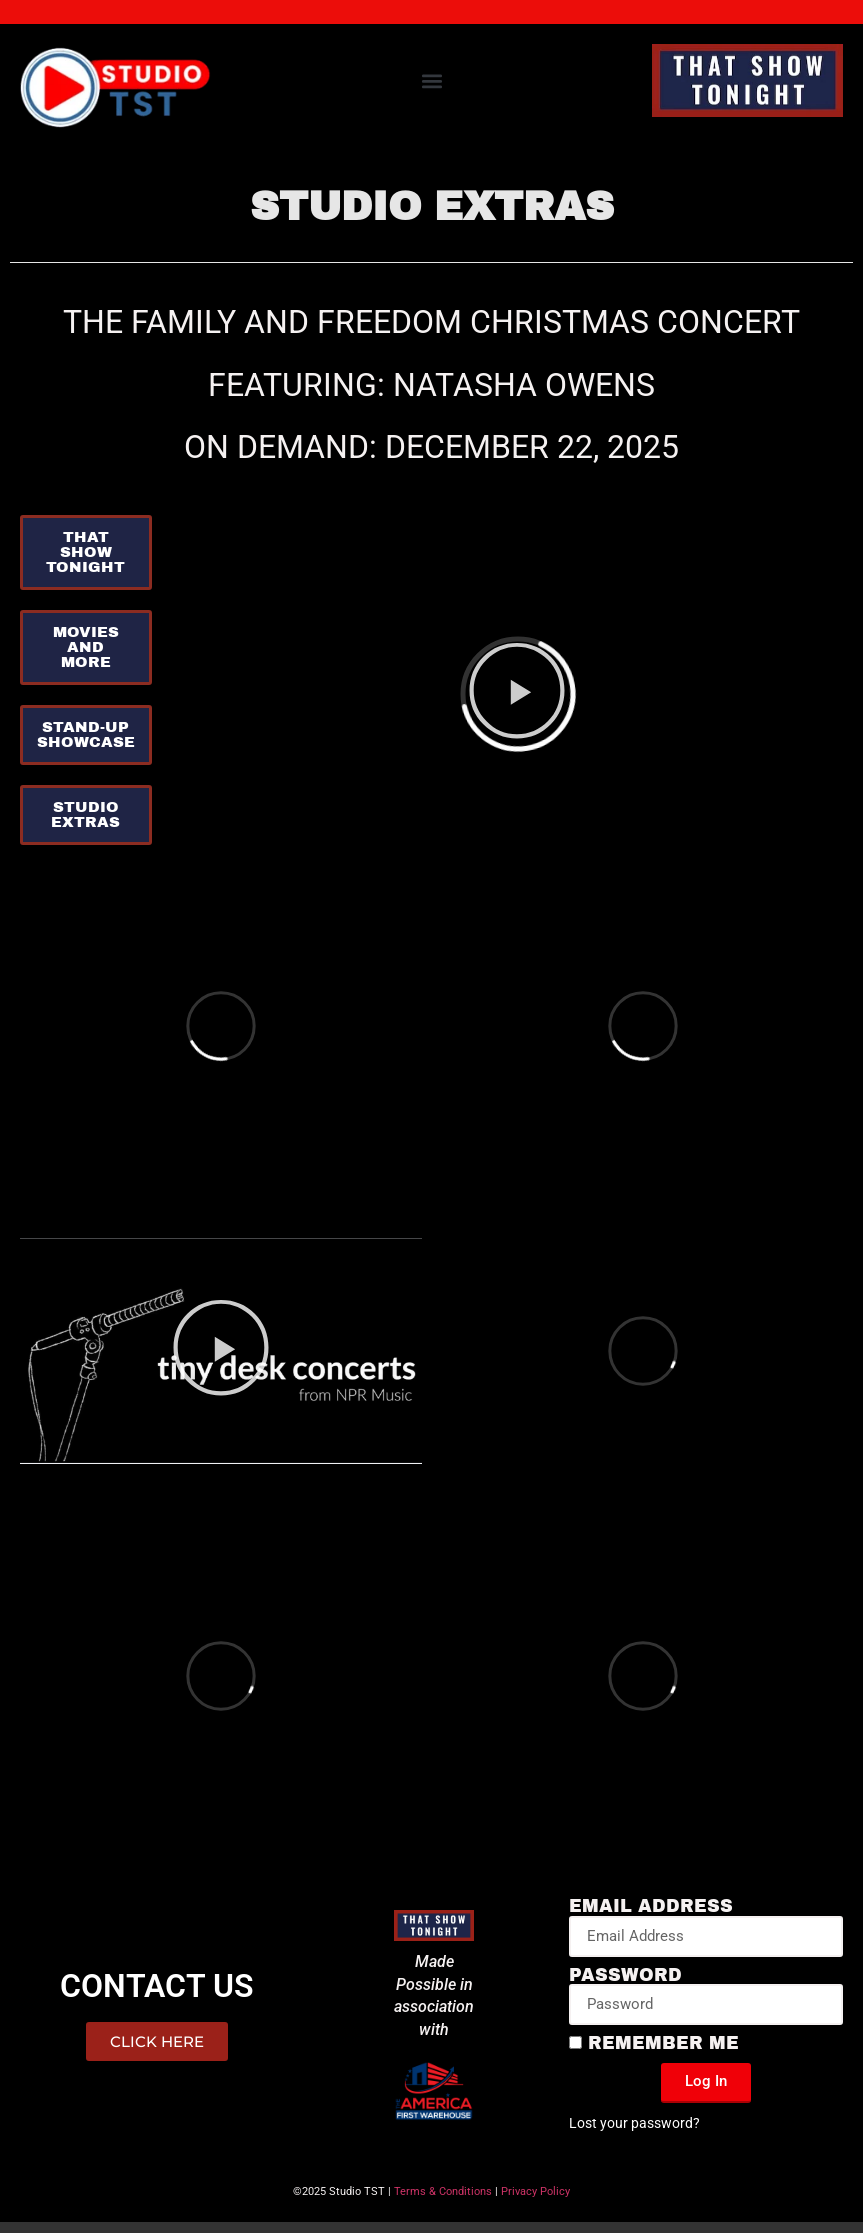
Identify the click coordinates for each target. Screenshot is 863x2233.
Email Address (651, 1907)
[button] (431, 80)
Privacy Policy (535, 2191)
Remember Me (654, 2044)
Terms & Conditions (443, 2191)
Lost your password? (634, 2123)
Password (625, 1976)
